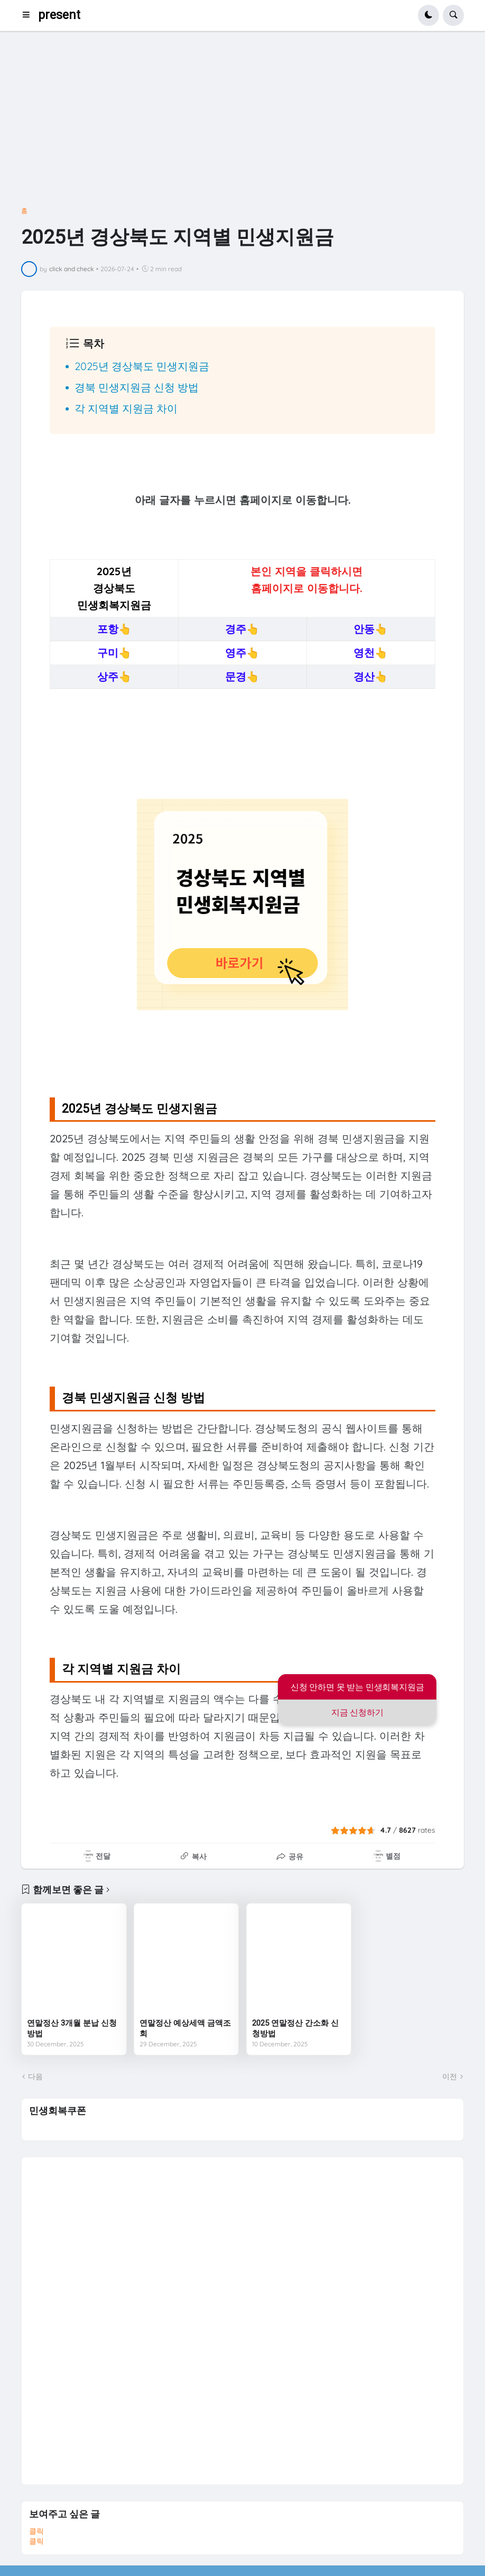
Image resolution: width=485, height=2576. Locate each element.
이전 (449, 2076)
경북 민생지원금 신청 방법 (136, 387)
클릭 (36, 2531)
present (59, 15)
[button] (29, 15)
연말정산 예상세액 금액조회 (185, 2028)
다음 (35, 2076)
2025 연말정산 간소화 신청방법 (295, 2028)
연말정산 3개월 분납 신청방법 (72, 2028)
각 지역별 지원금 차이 (126, 408)
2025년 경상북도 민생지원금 (141, 366)
